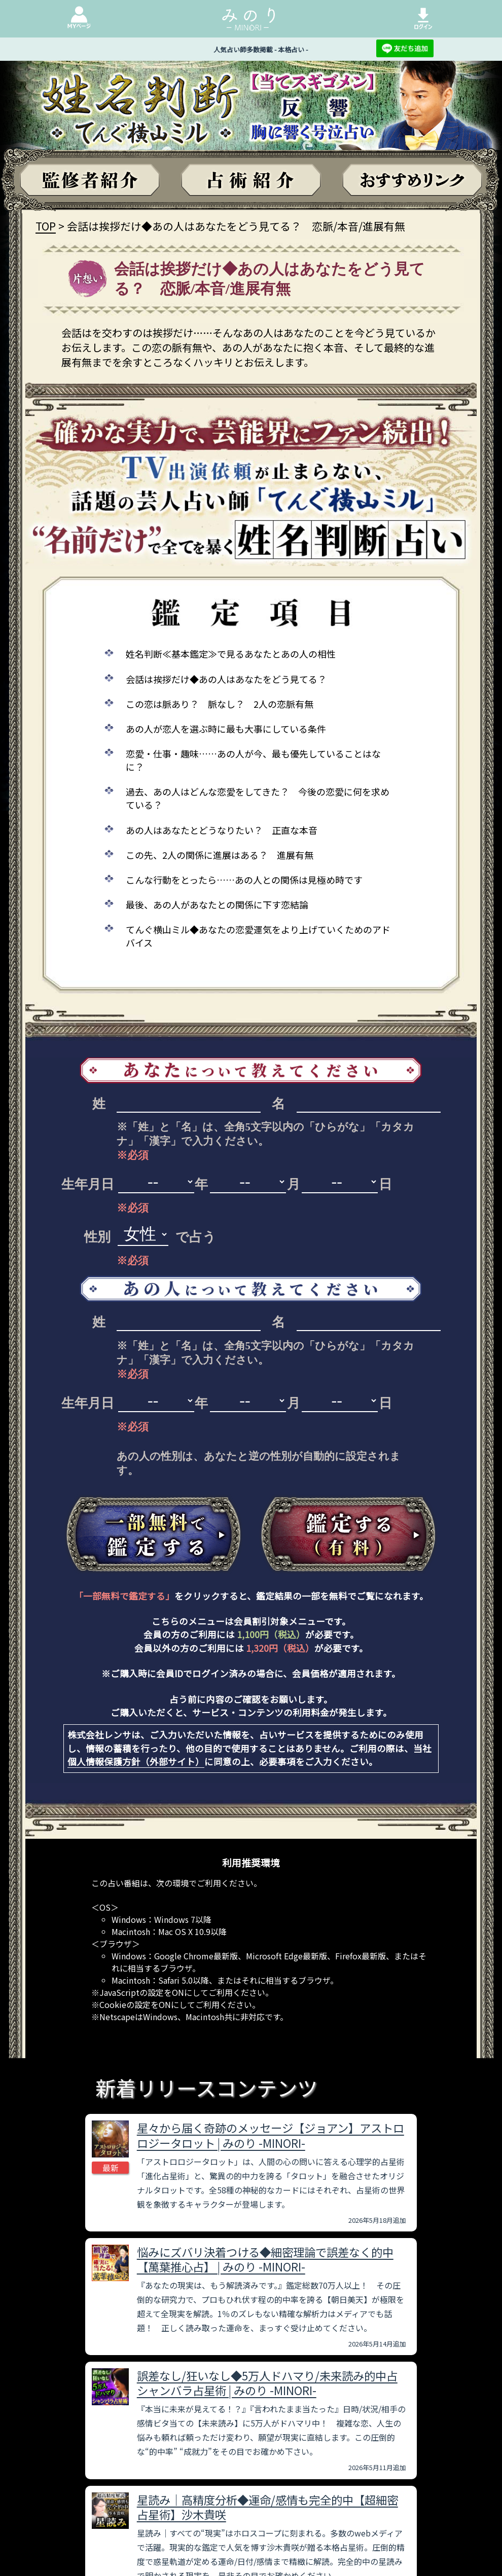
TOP (45, 226)
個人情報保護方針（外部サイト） (135, 1761)
